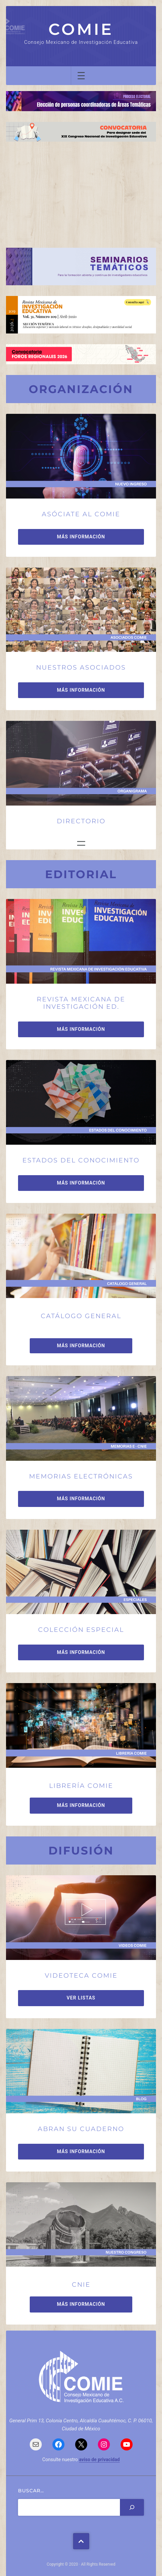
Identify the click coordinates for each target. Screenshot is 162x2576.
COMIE (81, 29)
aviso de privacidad (99, 2459)
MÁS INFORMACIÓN (81, 536)
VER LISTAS (81, 1997)
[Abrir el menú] (81, 76)
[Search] (132, 2507)
